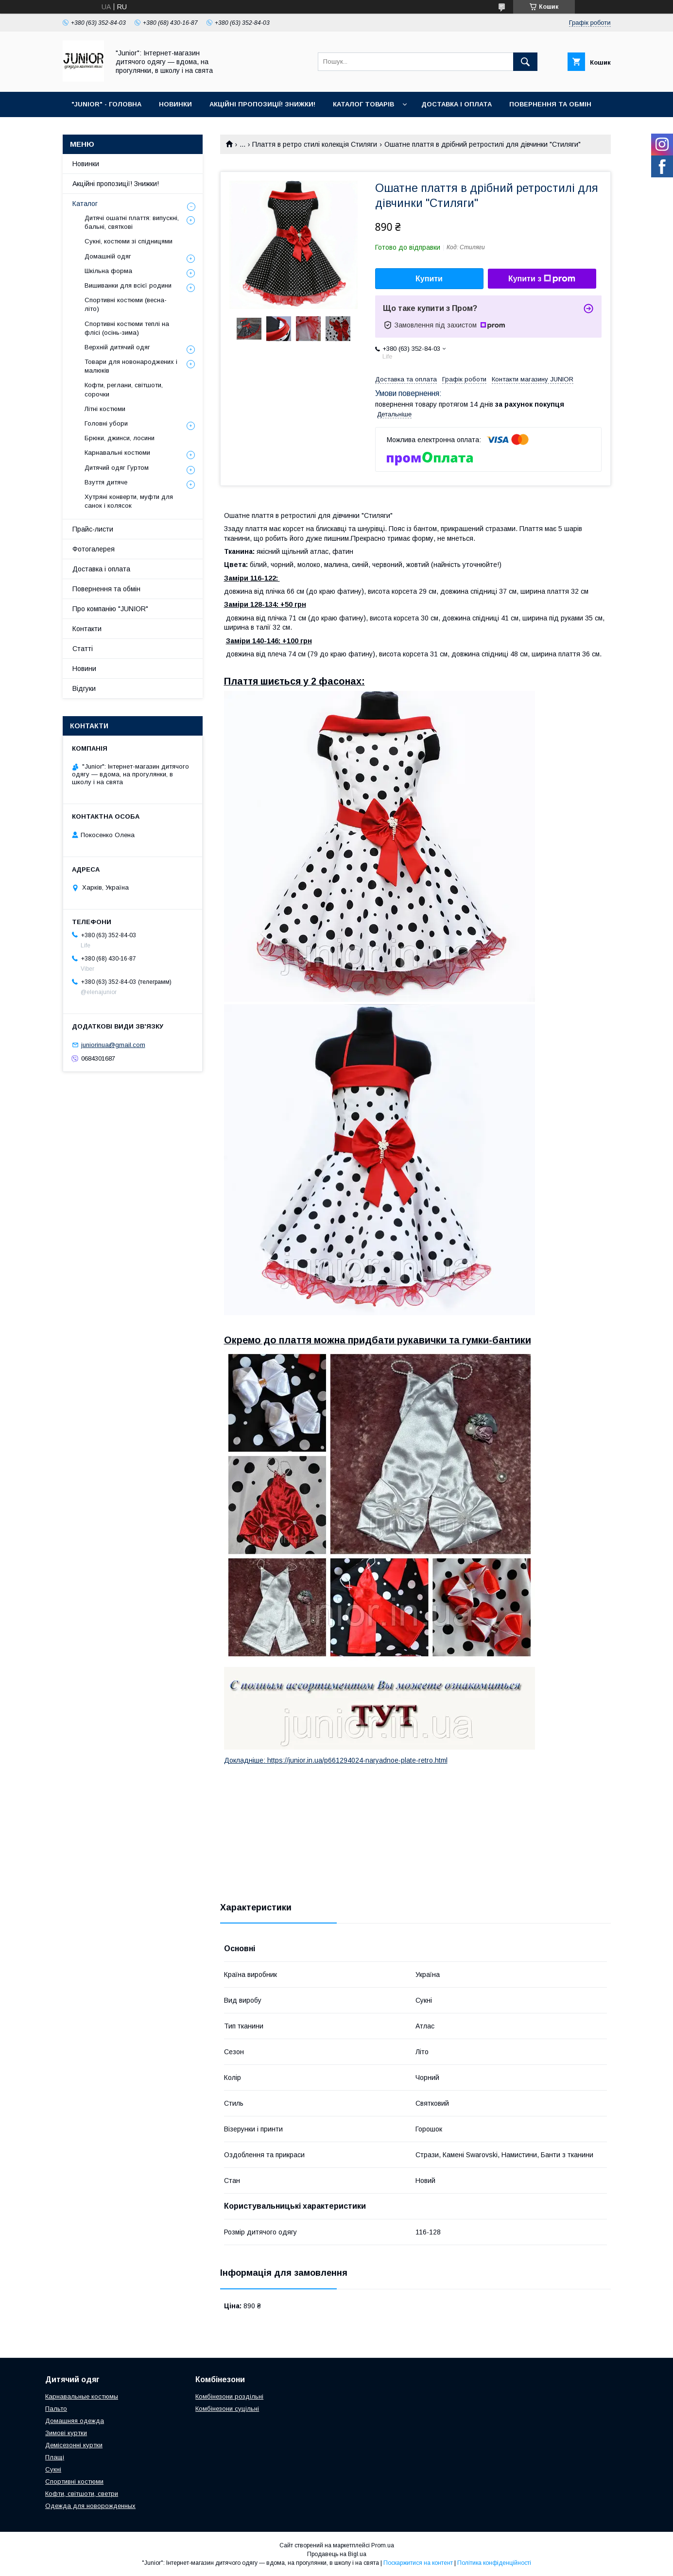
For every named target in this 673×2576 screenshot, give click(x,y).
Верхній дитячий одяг (117, 347)
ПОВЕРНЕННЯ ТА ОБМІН (550, 104)
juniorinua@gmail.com (113, 1044)
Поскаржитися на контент (418, 2562)
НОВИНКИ (175, 104)
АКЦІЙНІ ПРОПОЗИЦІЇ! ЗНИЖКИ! (262, 104)
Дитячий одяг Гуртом (117, 467)
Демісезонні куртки (74, 2445)
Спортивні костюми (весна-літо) (126, 304)
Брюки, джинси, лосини (120, 438)
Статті (82, 649)
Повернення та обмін (106, 589)
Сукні (53, 2469)
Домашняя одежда (74, 2420)
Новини (84, 668)
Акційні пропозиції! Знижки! (115, 184)
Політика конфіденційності (494, 2562)
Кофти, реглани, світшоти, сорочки (124, 389)
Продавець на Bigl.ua (336, 2554)
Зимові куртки (66, 2433)
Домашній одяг (108, 256)
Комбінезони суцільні (227, 2408)
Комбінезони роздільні (229, 2396)
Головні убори (106, 423)
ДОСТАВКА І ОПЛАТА (456, 104)
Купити (429, 279)
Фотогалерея (93, 549)
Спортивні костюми (74, 2481)
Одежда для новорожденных (90, 2505)
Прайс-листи (92, 529)
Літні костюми (105, 408)
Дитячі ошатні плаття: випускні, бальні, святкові (132, 222)
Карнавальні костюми (117, 452)
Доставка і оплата (101, 569)
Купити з (541, 279)
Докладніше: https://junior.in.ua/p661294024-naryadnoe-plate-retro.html (336, 1760)
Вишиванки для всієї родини (128, 285)
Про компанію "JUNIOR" (110, 609)
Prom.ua (382, 2545)
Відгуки (84, 688)
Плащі (54, 2457)
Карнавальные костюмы (81, 2396)
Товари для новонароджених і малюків (131, 366)
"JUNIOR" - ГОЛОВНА (106, 104)
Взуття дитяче (106, 482)
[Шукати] (525, 61)
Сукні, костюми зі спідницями (129, 241)
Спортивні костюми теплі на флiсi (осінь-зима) (127, 328)
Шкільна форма (108, 271)
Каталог (85, 203)
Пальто (56, 2408)
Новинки (85, 164)
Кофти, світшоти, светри (81, 2493)
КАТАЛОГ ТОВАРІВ (363, 104)
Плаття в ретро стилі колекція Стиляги (314, 144)
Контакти (87, 629)
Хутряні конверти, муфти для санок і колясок (129, 501)
